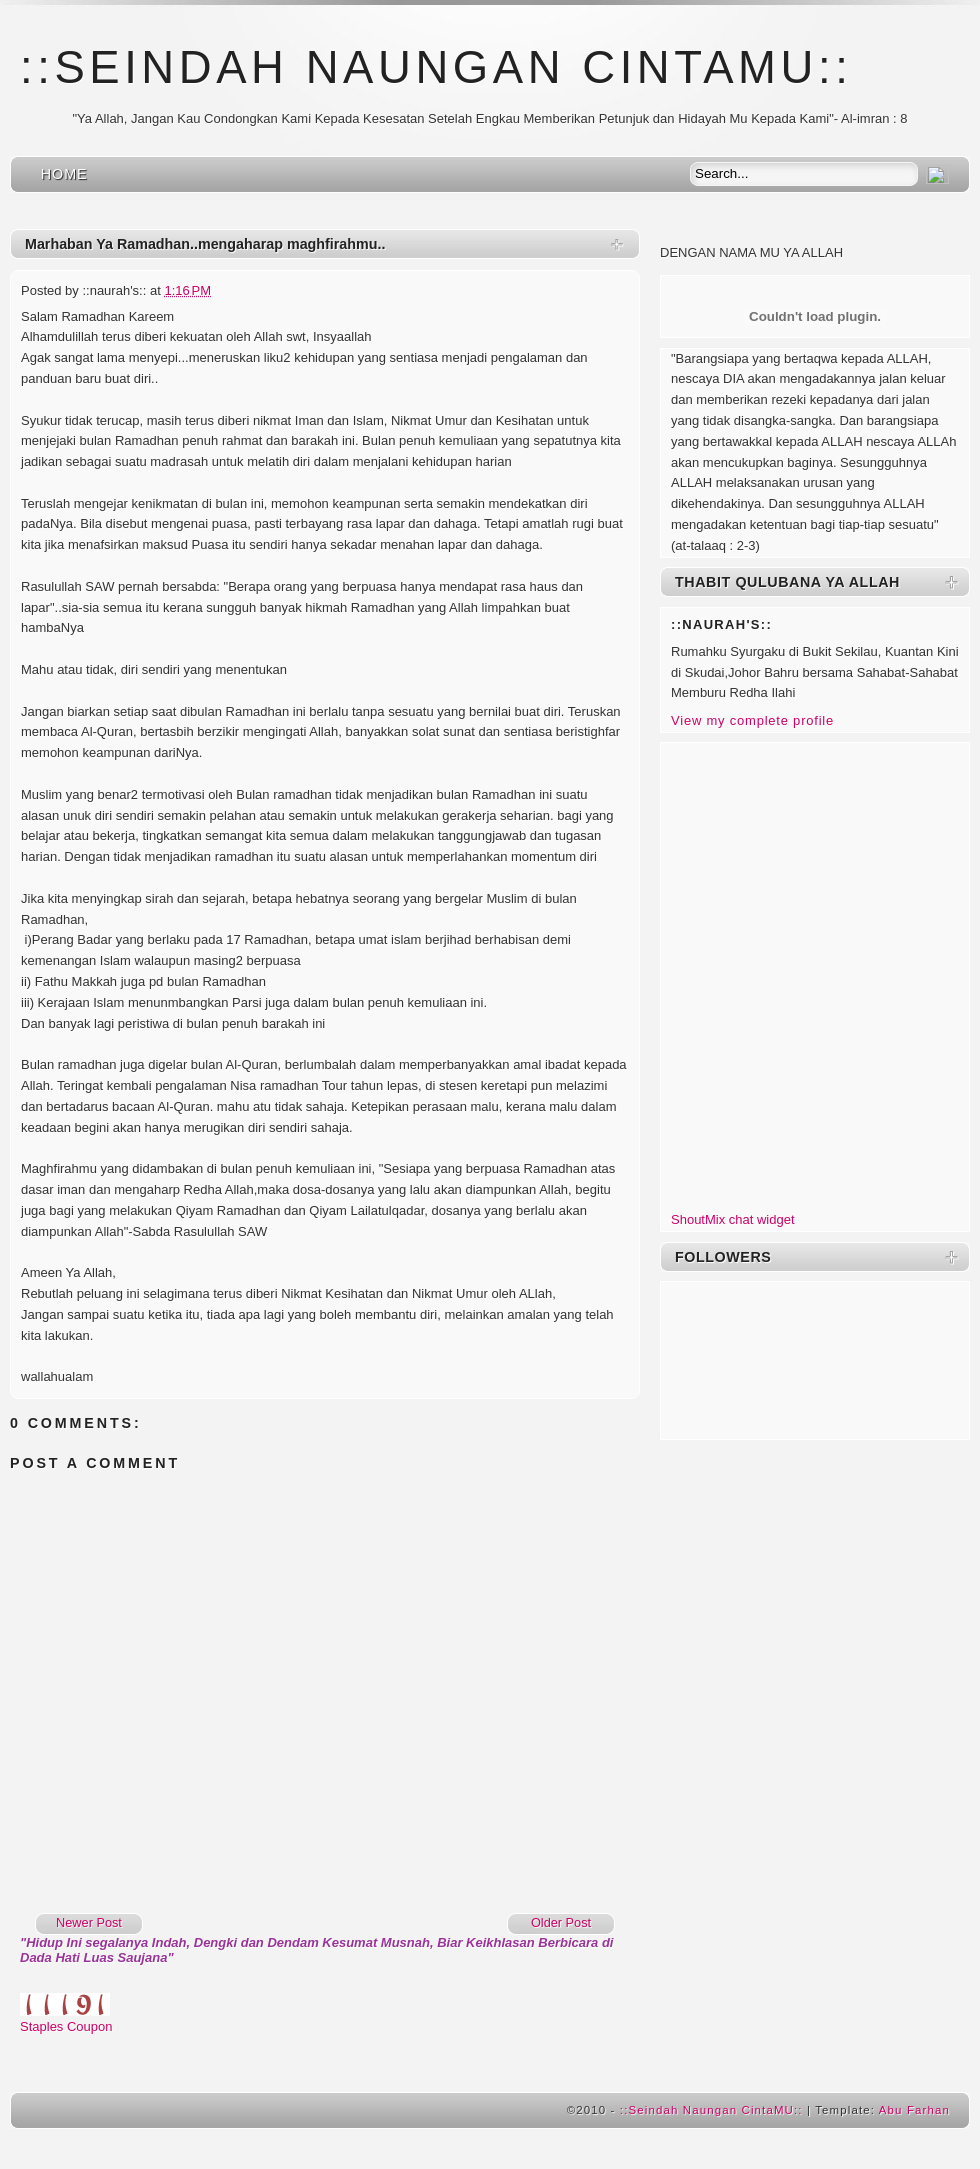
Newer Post (89, 1922)
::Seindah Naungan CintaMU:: (436, 67)
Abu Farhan (914, 2110)
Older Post (561, 1922)
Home (64, 174)
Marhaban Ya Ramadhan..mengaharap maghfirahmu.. (205, 244)
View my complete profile (752, 720)
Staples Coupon (66, 2026)
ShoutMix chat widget (733, 1219)
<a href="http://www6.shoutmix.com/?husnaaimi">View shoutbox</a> (815, 973)
